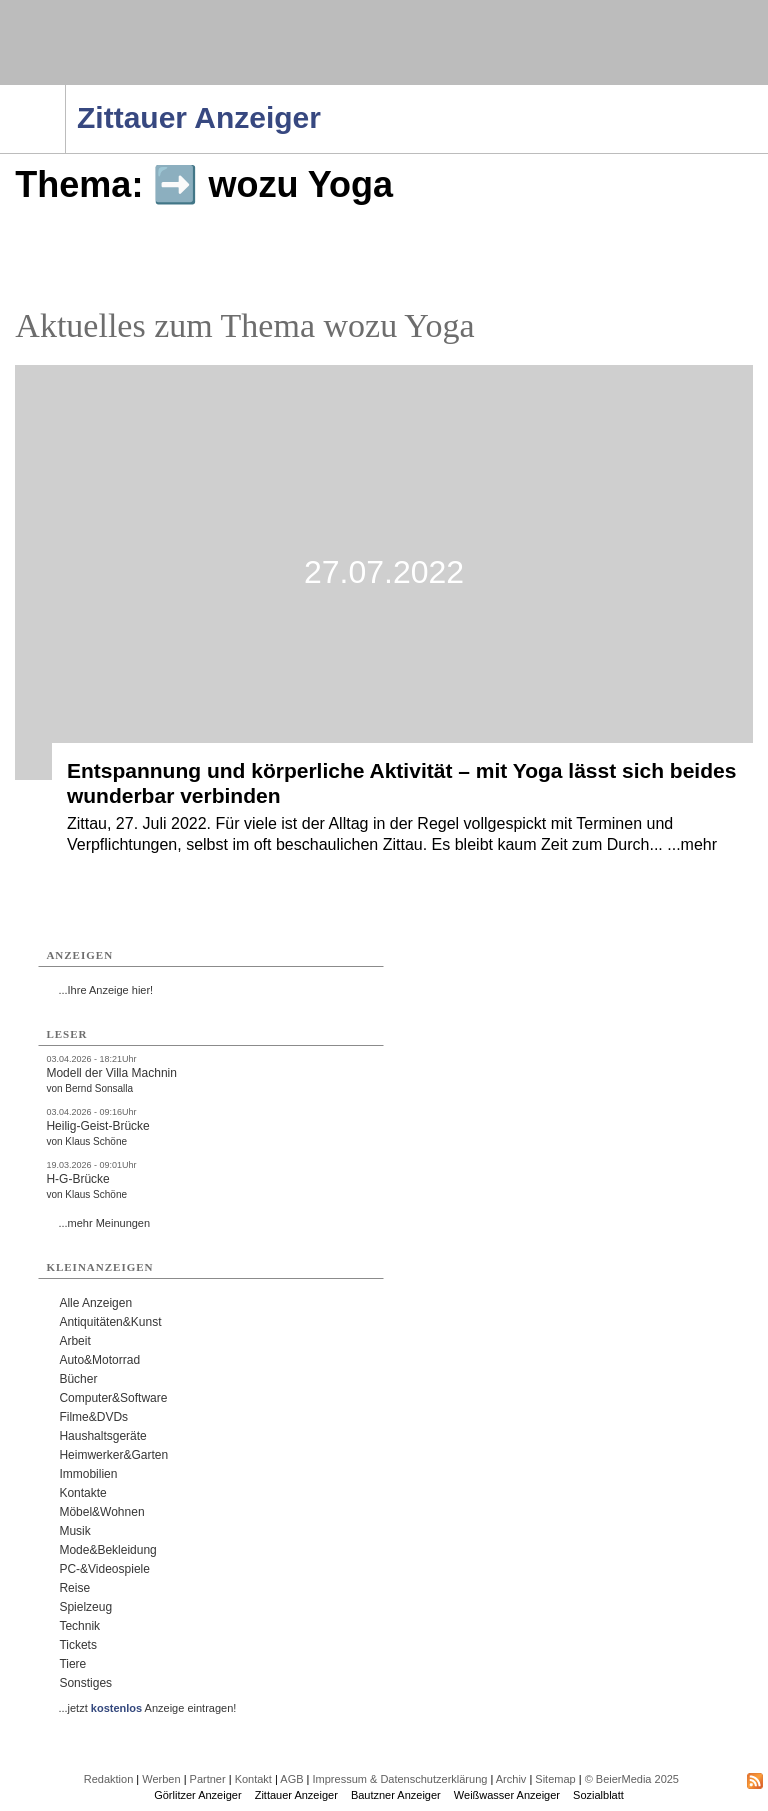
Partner (208, 1779)
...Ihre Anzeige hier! (105, 990)
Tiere (72, 1664)
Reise (74, 1588)
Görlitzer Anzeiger (197, 1795)
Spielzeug (85, 1607)
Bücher (78, 1379)
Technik (79, 1626)
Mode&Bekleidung (107, 1550)
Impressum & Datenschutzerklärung (400, 1779)
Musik (74, 1531)
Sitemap (555, 1779)
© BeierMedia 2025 (632, 1779)
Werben (161, 1779)
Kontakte (82, 1493)
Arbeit (74, 1341)
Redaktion (109, 1779)
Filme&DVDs (93, 1417)
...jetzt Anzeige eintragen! (147, 1708)
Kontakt (253, 1779)
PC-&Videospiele (104, 1569)
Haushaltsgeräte (102, 1436)
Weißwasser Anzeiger (507, 1795)
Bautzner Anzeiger (396, 1795)
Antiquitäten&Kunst (110, 1322)
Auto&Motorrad (99, 1360)
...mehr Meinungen (104, 1223)
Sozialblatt (598, 1795)
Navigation (65, 91)
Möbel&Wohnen (101, 1512)
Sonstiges (85, 1683)
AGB (291, 1779)
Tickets (78, 1645)
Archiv (511, 1779)
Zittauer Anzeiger (296, 1795)
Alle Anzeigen (95, 1303)
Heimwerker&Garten (113, 1455)
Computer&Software (113, 1398)
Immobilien (88, 1474)
